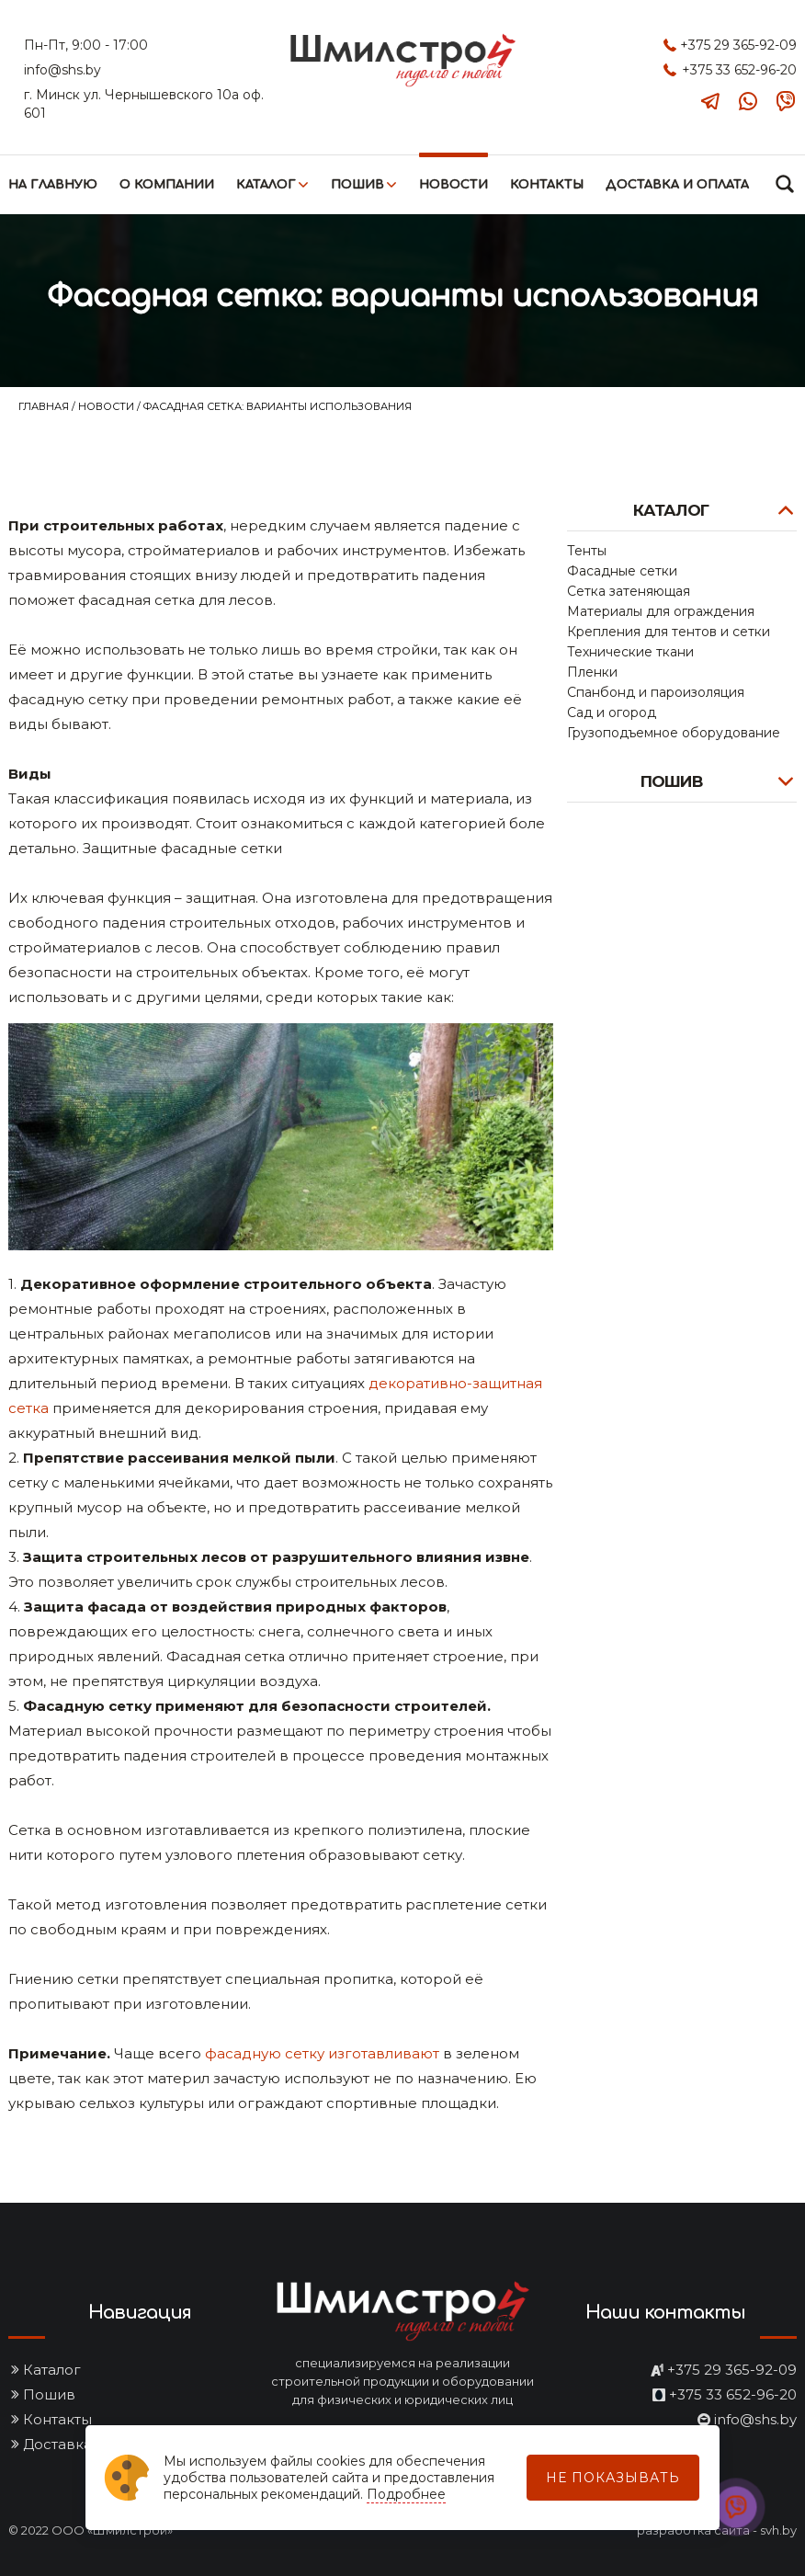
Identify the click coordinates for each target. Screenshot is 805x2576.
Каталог (266, 184)
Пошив (357, 184)
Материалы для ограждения (660, 611)
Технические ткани (630, 652)
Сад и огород (611, 712)
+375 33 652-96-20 (739, 70)
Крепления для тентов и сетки (668, 631)
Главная (45, 406)
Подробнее (406, 2494)
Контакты (547, 184)
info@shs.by (62, 70)
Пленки (592, 672)
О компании (166, 184)
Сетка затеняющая (628, 591)
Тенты (587, 550)
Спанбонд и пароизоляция (655, 692)
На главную (52, 184)
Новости (453, 184)
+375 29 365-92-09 (738, 45)
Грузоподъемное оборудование (673, 732)
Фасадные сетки (622, 571)
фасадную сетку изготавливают (322, 2053)
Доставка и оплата (677, 184)
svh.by (778, 2530)
